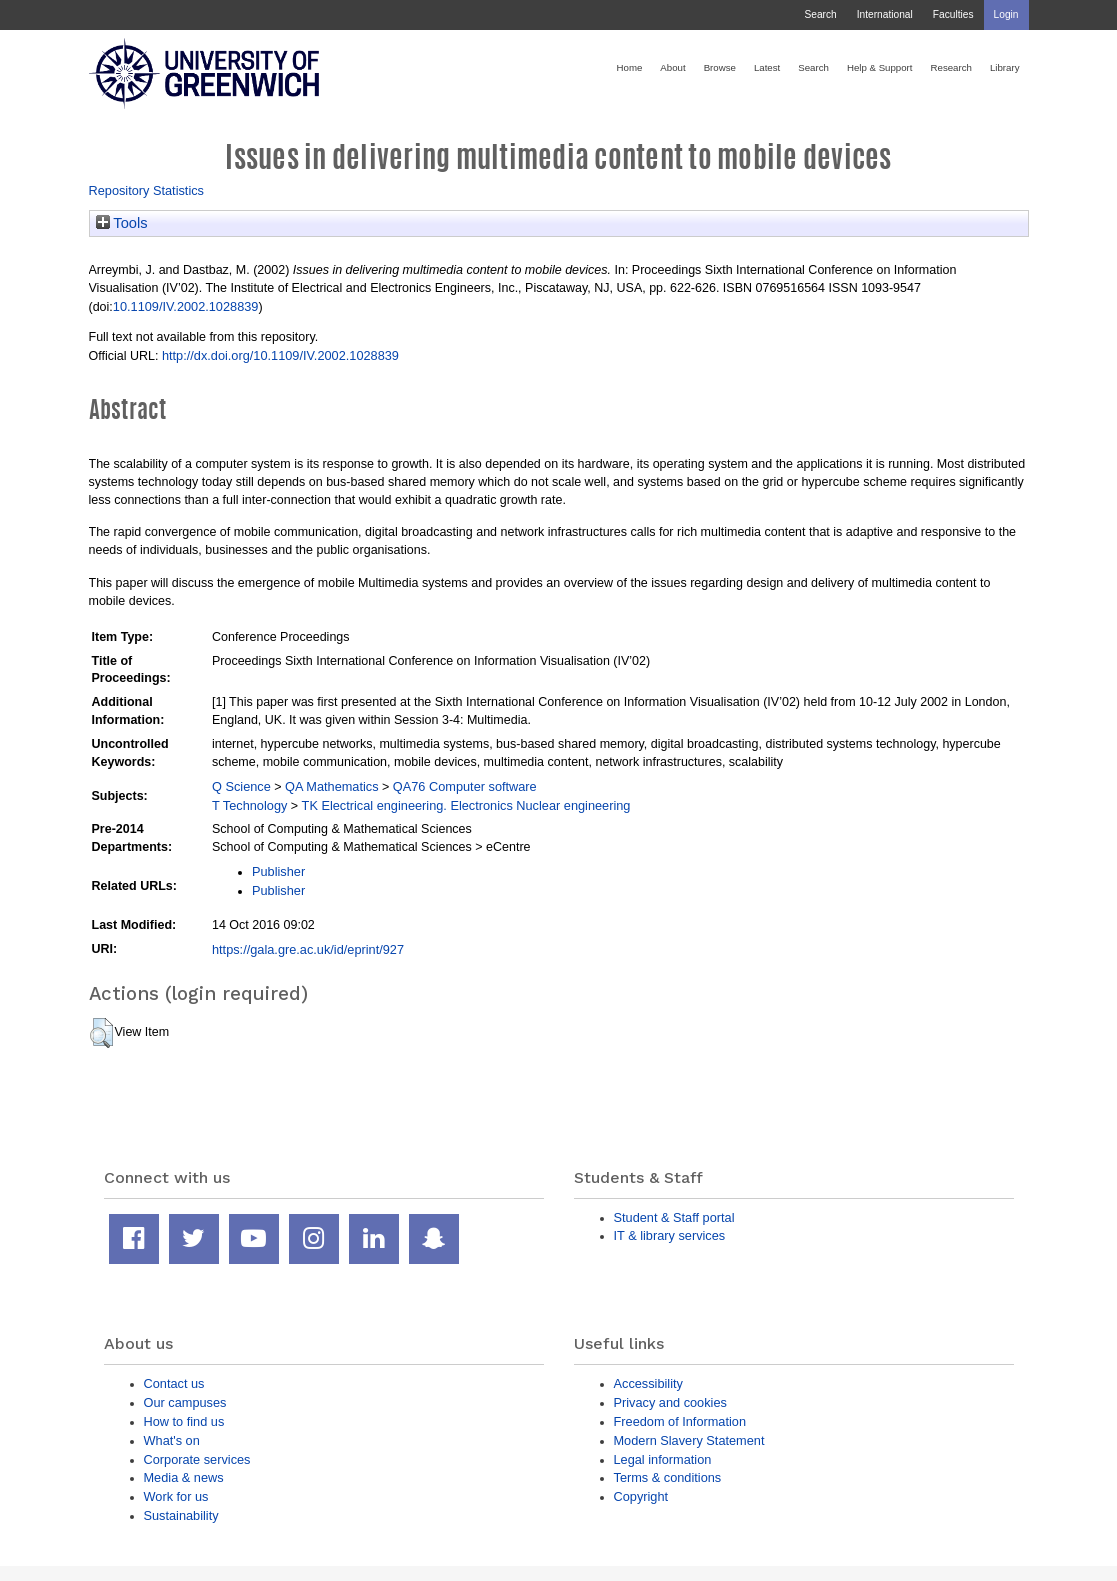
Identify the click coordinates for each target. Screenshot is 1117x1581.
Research (951, 67)
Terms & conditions (668, 1477)
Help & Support (880, 67)
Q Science (241, 786)
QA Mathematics (332, 786)
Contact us (174, 1383)
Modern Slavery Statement (689, 1440)
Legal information (663, 1459)
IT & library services (670, 1235)
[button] (101, 1033)
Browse (720, 67)
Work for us (176, 1496)
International (885, 14)
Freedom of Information (680, 1421)
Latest (767, 67)
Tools (122, 223)
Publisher (278, 871)
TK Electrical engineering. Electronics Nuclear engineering (466, 805)
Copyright (641, 1496)
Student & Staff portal (674, 1217)
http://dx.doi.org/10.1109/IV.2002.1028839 (280, 355)
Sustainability (181, 1515)
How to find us (184, 1421)
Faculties (953, 14)
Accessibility (648, 1383)
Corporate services (197, 1459)
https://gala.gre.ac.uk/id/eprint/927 (308, 949)
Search (820, 14)
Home (630, 67)
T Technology (249, 805)
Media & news (184, 1477)
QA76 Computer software (465, 786)
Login (1006, 14)
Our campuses (185, 1402)
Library (1005, 67)
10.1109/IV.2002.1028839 (186, 306)
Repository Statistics (147, 190)
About (672, 67)
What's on (172, 1440)
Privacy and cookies (670, 1402)
